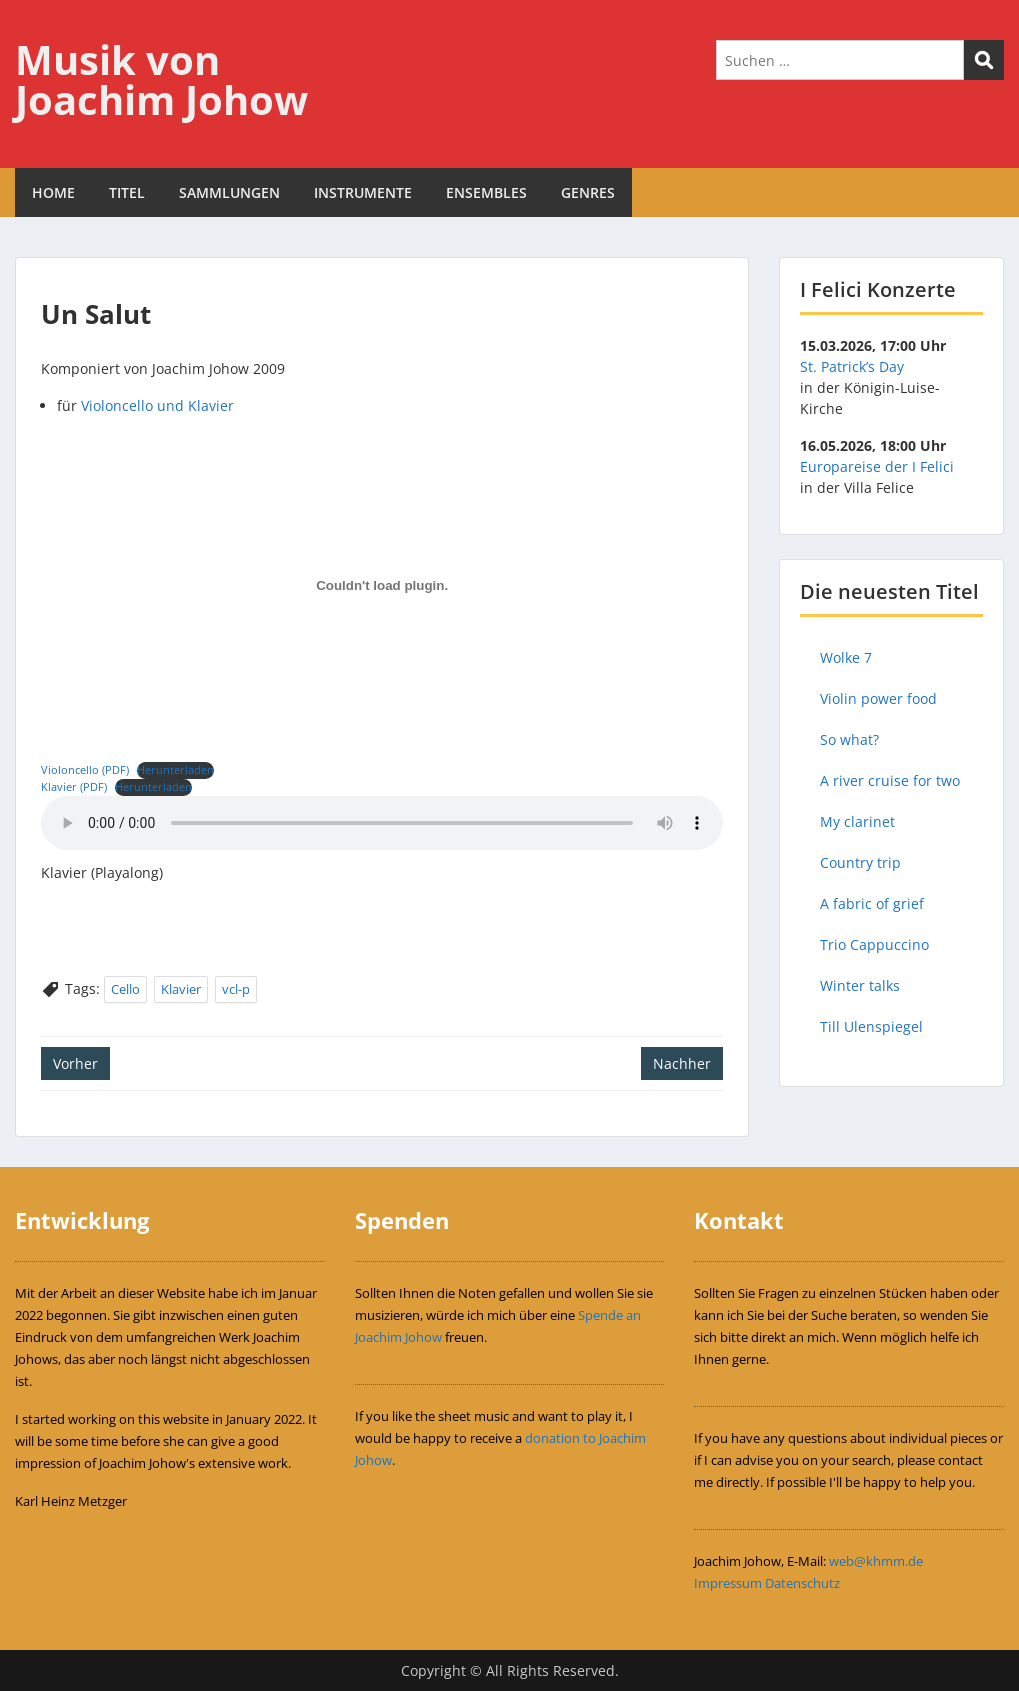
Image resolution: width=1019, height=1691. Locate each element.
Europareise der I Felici (877, 466)
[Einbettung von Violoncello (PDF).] (382, 586)
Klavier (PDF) (74, 786)
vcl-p (236, 989)
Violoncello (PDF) (85, 769)
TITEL (127, 192)
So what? (849, 739)
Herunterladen (175, 769)
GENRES (588, 192)
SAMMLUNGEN (229, 192)
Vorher (75, 1063)
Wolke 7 (846, 657)
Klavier (181, 989)
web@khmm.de (876, 1561)
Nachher (682, 1063)
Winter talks (860, 985)
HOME (53, 192)
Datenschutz (802, 1583)
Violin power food (878, 698)
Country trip (860, 862)
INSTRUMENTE (363, 192)
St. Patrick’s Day (852, 366)
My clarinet (857, 821)
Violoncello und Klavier (157, 405)
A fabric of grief (872, 903)
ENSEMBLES (486, 192)
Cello (125, 989)
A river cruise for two (890, 780)
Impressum (728, 1583)
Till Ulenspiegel (871, 1026)
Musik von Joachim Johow (161, 79)
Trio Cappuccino (874, 944)
